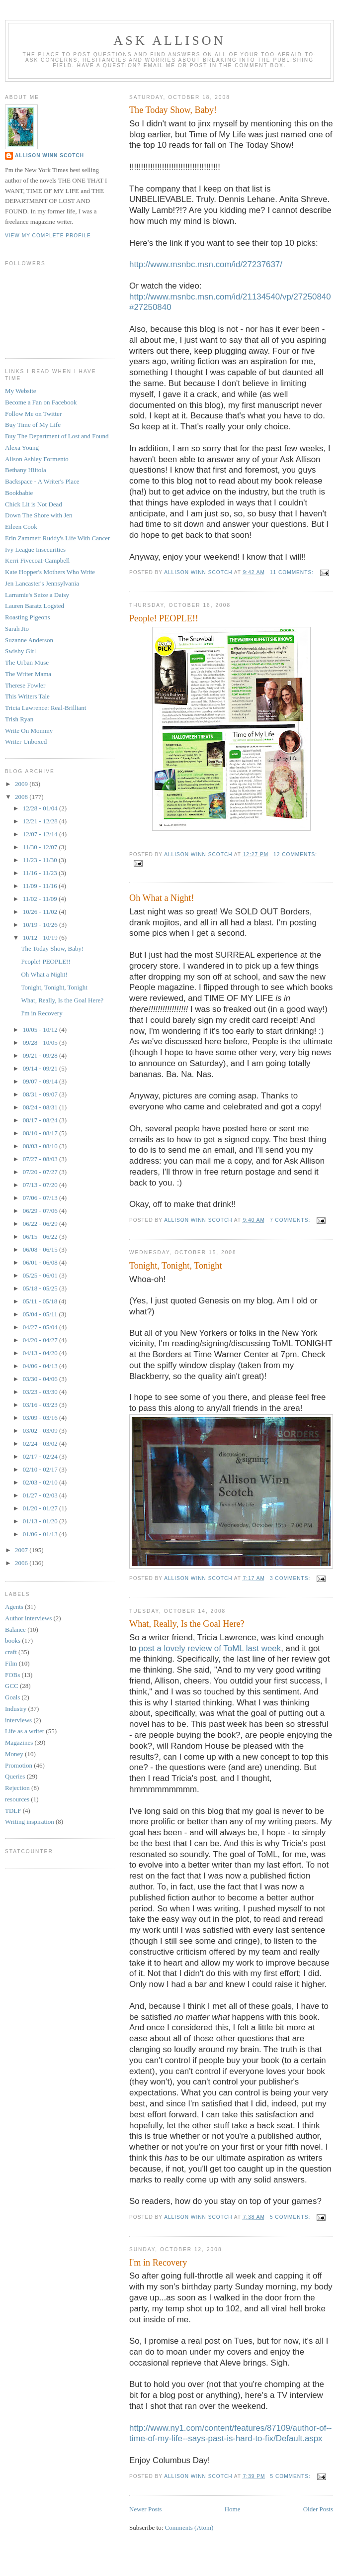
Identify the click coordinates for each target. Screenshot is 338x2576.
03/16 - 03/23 (41, 1404)
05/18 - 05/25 (41, 1288)
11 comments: (293, 572)
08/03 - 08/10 (41, 1146)
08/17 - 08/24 (41, 1120)
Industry (15, 1708)
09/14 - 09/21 (41, 1068)
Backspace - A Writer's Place (42, 481)
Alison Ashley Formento (37, 459)
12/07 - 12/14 (41, 834)
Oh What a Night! (161, 898)
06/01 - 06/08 (41, 1262)
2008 (22, 796)
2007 (22, 1550)
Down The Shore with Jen (39, 515)
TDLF (13, 1810)
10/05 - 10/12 (41, 1029)
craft (11, 1652)
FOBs (12, 1675)
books (12, 1640)
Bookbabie (19, 492)
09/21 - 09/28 (41, 1055)
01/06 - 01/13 (41, 1534)
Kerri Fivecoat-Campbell (37, 560)
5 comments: (291, 2217)
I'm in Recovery (158, 2263)
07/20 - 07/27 (41, 1172)
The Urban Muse (27, 662)
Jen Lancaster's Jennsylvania (42, 583)
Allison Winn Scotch (49, 155)
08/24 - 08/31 (41, 1107)
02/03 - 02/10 (41, 1482)
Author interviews (28, 1618)
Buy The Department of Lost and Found (56, 436)
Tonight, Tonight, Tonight (175, 1266)
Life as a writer (24, 1731)
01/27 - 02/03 (41, 1495)
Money (14, 1754)
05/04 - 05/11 (41, 1314)
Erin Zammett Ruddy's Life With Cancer (57, 538)
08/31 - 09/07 (41, 1094)
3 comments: (291, 1578)
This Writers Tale (27, 696)
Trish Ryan (19, 719)
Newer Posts (145, 2509)
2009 (22, 784)
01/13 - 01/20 (41, 1521)
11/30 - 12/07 (41, 847)
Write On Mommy (29, 730)
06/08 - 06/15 (41, 1249)
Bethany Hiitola (25, 470)
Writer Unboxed (26, 741)
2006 (22, 1563)
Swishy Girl (20, 651)
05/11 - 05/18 (41, 1301)
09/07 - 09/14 (41, 1081)
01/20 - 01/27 (41, 1508)
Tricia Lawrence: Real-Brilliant (45, 707)
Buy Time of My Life (33, 424)
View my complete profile (48, 235)
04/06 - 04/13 (41, 1366)
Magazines (19, 1742)
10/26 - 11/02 (41, 911)
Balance (15, 1629)
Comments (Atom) (189, 2527)
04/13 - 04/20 (41, 1353)
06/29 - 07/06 (41, 1210)
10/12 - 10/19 (41, 937)
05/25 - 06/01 (41, 1275)
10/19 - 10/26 (41, 924)
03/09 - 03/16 (41, 1417)
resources (17, 1799)
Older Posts (318, 2509)
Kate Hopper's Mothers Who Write (50, 572)
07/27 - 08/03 (41, 1159)
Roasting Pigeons (27, 617)
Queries (15, 1776)
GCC (11, 1685)
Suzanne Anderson (29, 640)
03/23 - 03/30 (41, 1391)
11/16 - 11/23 (41, 873)
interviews (18, 1720)
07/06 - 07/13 (41, 1197)
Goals (12, 1697)
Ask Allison (169, 40)
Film (11, 1663)
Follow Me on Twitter (33, 413)
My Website (20, 391)
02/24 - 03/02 (41, 1443)
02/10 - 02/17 (41, 1469)
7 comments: (291, 1220)
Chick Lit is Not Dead (33, 504)
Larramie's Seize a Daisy (37, 594)
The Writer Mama (28, 674)
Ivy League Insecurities (35, 549)
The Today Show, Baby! (173, 110)
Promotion (18, 1765)
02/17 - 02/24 (41, 1456)
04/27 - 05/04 (41, 1327)
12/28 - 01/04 (41, 808)
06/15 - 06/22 (41, 1236)
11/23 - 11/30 (41, 860)
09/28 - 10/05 (41, 1042)
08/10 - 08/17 (41, 1133)
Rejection (17, 1787)
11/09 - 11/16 (41, 886)
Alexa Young (22, 447)
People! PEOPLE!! (163, 618)
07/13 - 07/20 (41, 1185)
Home (233, 2509)
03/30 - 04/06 (41, 1379)
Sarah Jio (17, 628)
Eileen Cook (21, 526)
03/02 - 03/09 (41, 1430)
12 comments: (295, 854)
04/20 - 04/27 (41, 1340)
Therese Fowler (25, 685)
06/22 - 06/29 (41, 1223)
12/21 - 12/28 (41, 821)
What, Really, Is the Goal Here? (187, 1624)
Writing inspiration (29, 1821)
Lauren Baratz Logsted (34, 605)
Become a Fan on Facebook (41, 402)
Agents (14, 1606)
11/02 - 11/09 (41, 898)
